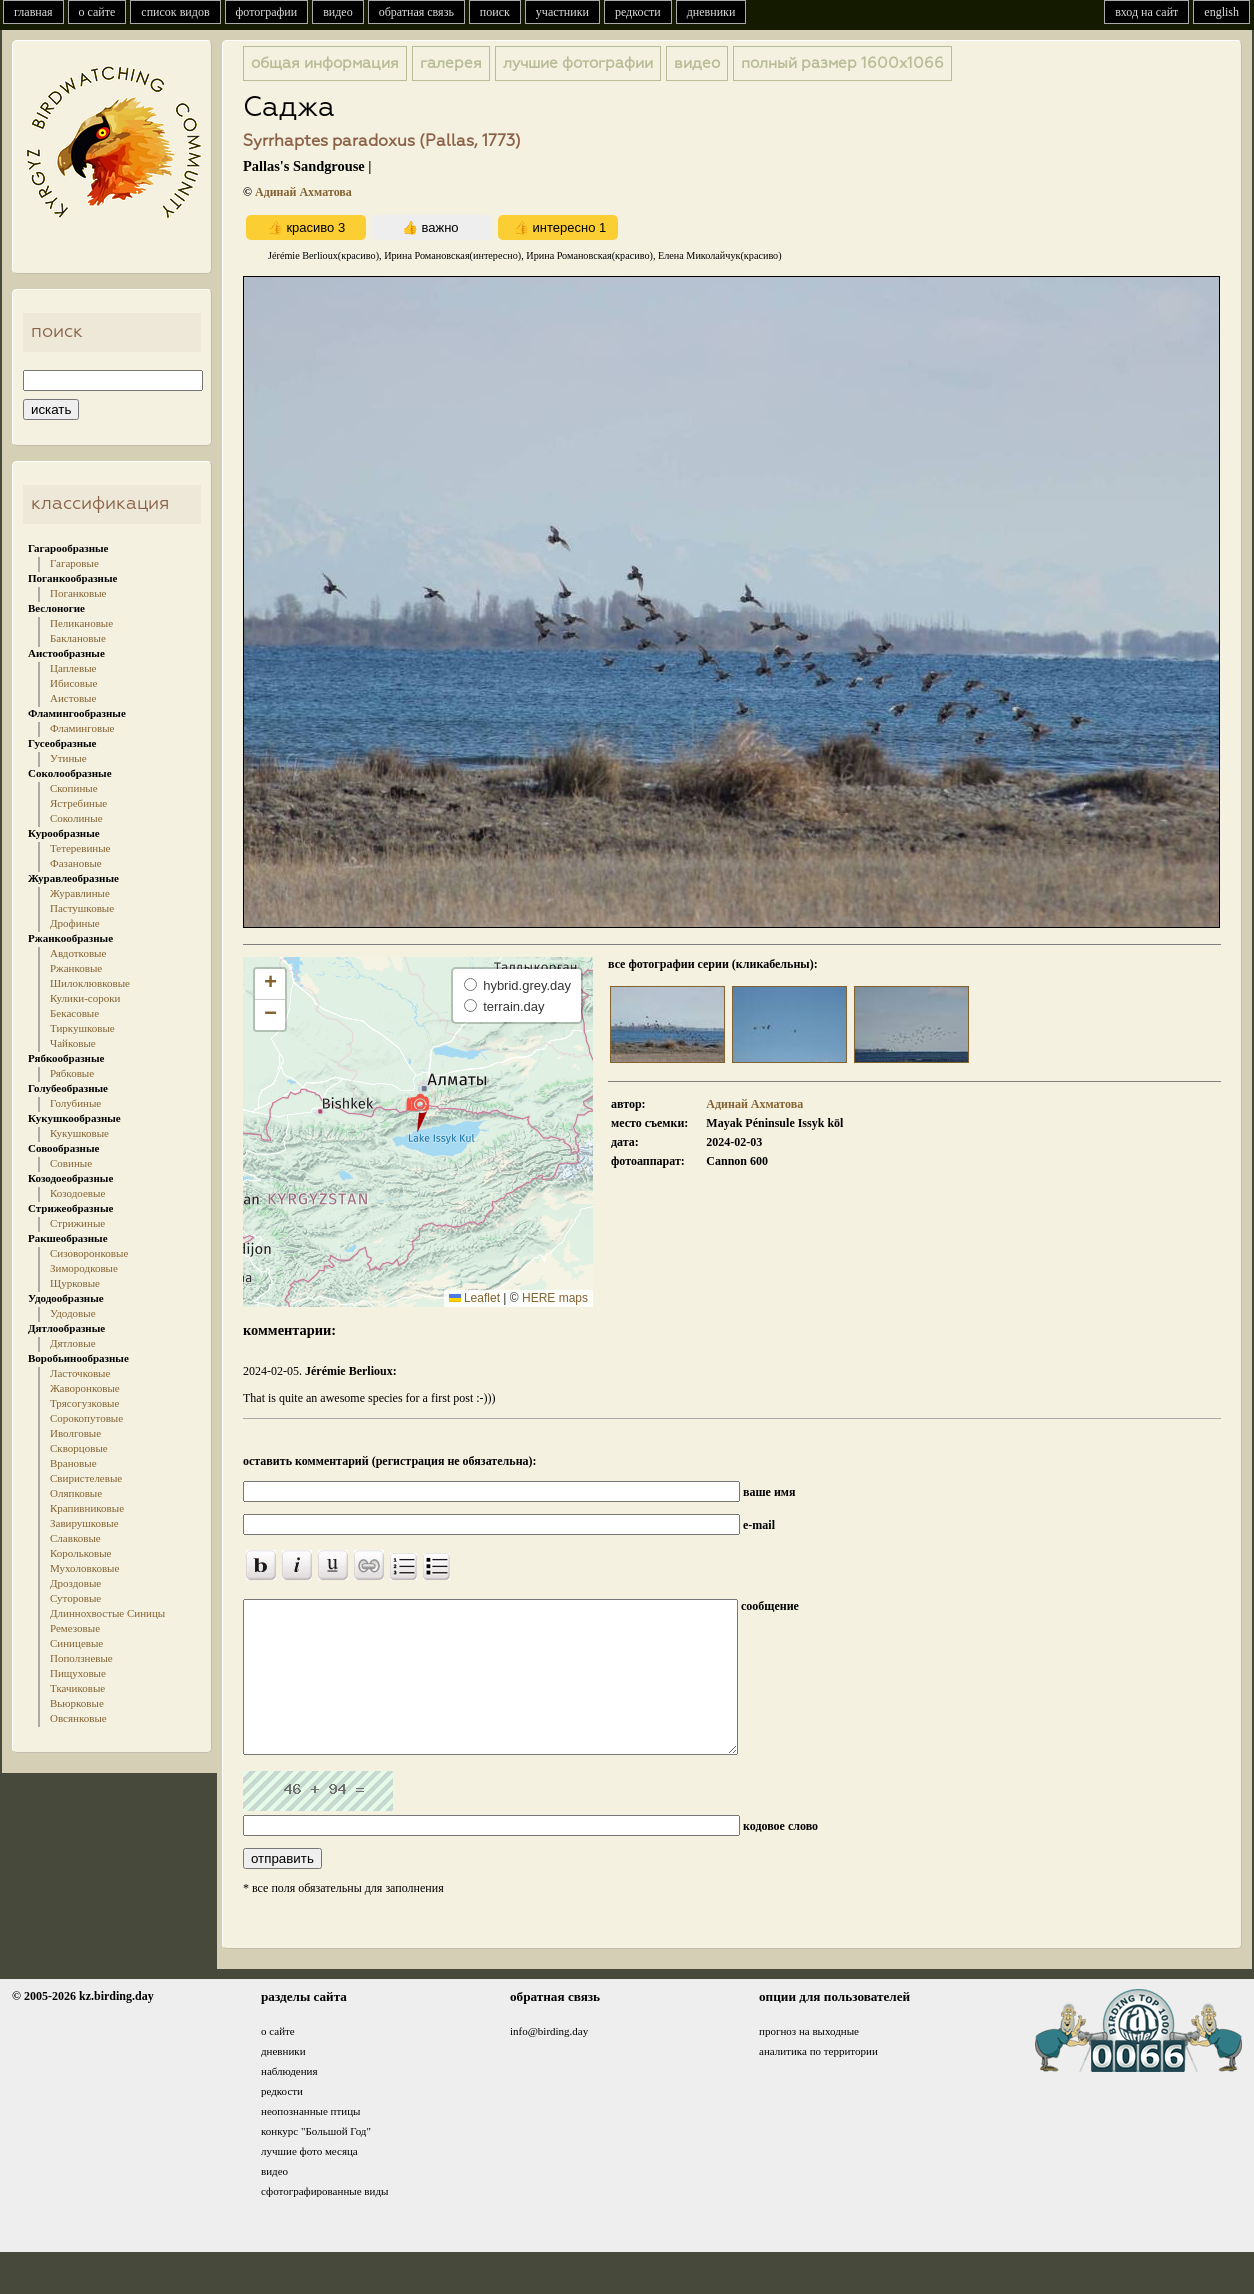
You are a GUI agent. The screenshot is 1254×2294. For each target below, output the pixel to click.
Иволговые (75, 1433)
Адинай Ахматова (303, 192)
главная (33, 12)
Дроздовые (75, 1583)
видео (338, 12)
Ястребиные (78, 803)
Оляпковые (76, 1493)
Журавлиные (80, 893)
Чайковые (73, 1043)
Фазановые (76, 863)
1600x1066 (842, 63)
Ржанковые (76, 968)
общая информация (325, 63)
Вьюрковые (77, 1703)
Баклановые (78, 638)
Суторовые (75, 1598)
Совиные (71, 1163)
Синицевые (76, 1643)
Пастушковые (82, 908)
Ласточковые (80, 1373)
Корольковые (80, 1553)
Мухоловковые (84, 1568)
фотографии (267, 12)
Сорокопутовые (86, 1418)
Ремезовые (75, 1628)
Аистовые (73, 698)
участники (562, 12)
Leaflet (474, 1298)
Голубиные (75, 1103)
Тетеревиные (80, 848)
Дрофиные (75, 923)
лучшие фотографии (578, 63)
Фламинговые (82, 728)
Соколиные (76, 818)
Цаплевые (73, 668)
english (1221, 12)
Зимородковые (84, 1268)
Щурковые (75, 1283)
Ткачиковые (77, 1688)
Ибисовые (73, 683)
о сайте (97, 12)
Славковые (75, 1538)
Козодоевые (77, 1193)
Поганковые (78, 593)
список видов (175, 12)
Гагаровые (74, 563)
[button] (417, 1112)
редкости (638, 12)
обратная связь (416, 12)
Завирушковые (84, 1523)
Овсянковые (78, 1718)
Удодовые (73, 1313)
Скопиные (74, 788)
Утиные (68, 758)
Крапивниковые (87, 1508)
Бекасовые (74, 1013)
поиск (495, 12)
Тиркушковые (82, 1028)
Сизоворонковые (89, 1253)
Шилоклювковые (90, 983)
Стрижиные (77, 1223)
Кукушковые (79, 1133)
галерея (451, 63)
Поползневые (81, 1658)
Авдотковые (78, 953)
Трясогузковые (84, 1403)
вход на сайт (1146, 12)
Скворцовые (79, 1448)
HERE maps (555, 1298)
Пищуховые (78, 1673)
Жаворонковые (85, 1388)
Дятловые (73, 1343)
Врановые (73, 1463)
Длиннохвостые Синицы (107, 1613)
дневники (711, 12)
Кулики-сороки (85, 998)
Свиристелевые (86, 1478)
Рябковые (72, 1073)
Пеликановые (81, 623)
